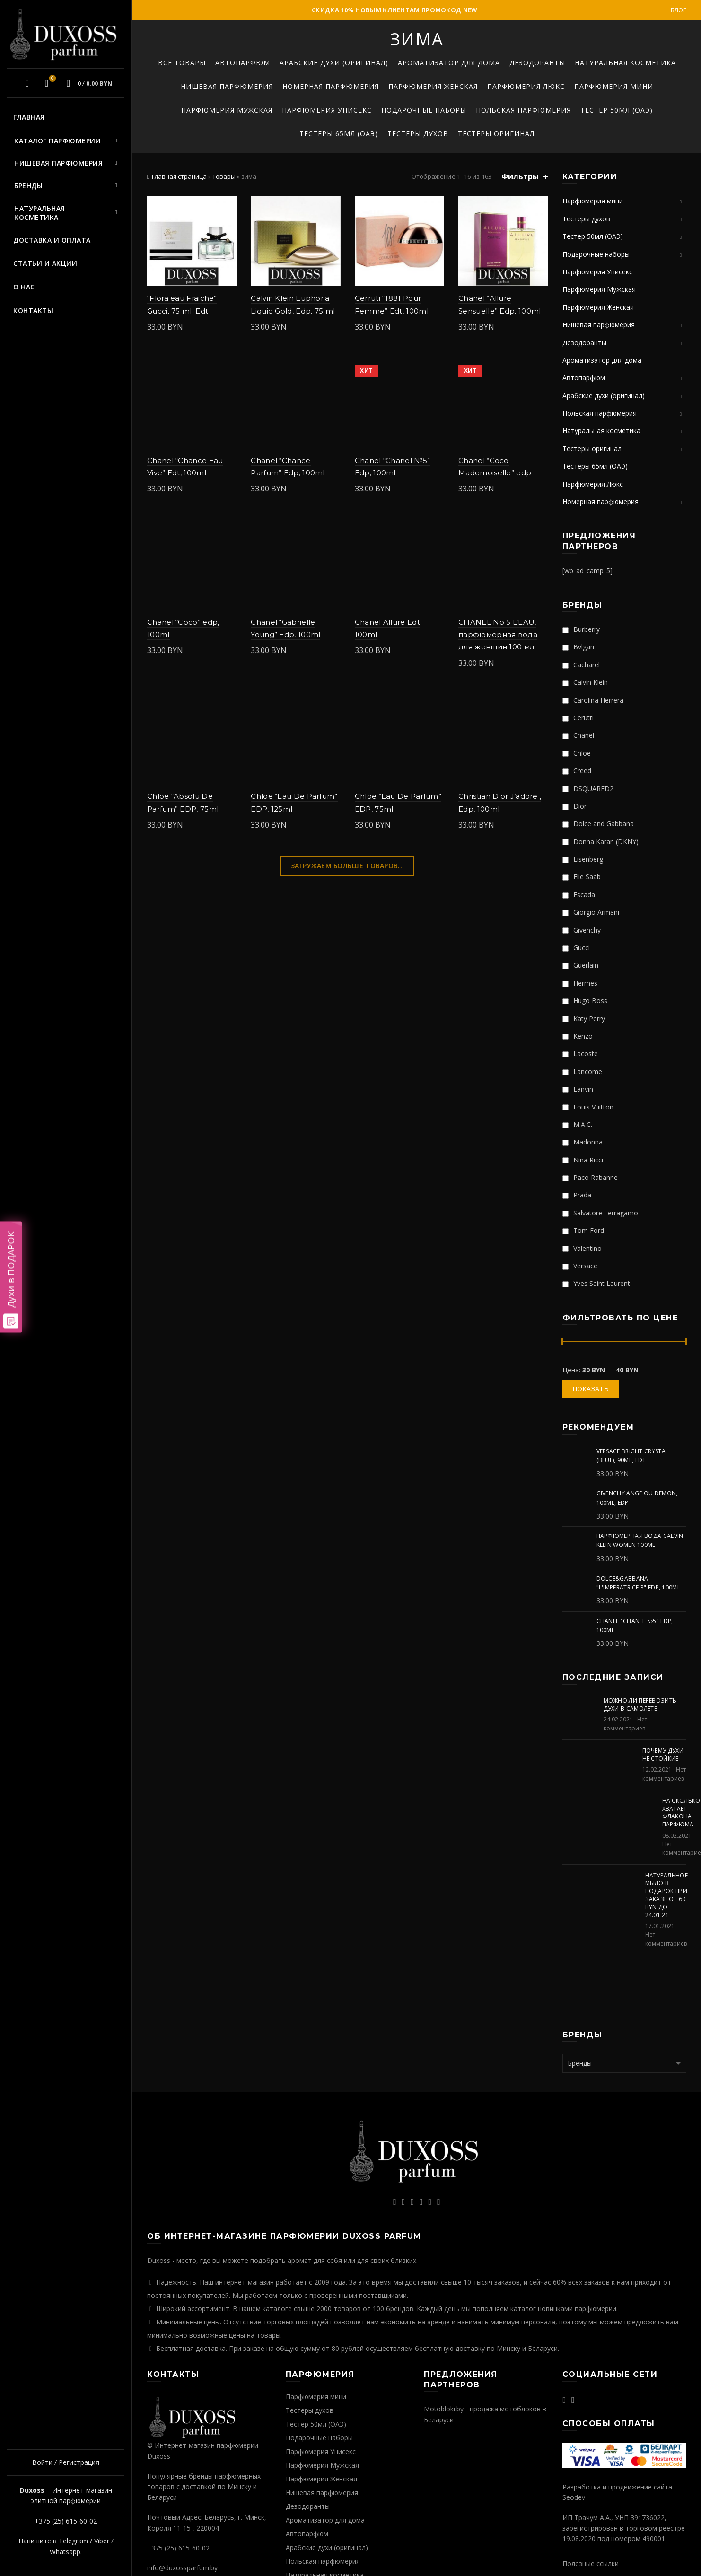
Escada (578, 894)
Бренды (28, 185)
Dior (574, 806)
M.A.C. (577, 1124)
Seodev (573, 2497)
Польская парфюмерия (523, 109)
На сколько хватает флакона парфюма (681, 1812)
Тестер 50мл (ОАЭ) (616, 109)
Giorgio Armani (590, 912)
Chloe (576, 753)
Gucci (576, 947)
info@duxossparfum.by (182, 2567)
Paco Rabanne (590, 1177)
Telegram (73, 2540)
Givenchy (581, 930)
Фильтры (520, 176)
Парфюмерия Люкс (526, 86)
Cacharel (581, 664)
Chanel (578, 735)
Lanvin (577, 1088)
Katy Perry (583, 1018)
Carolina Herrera (592, 700)
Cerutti (578, 717)
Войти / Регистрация (65, 2462)
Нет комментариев (625, 1723)
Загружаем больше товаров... (347, 865)
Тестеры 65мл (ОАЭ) (338, 133)
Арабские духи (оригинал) (334, 62)
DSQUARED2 (587, 788)
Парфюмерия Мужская (226, 109)
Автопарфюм (242, 62)
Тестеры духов (417, 133)
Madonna (582, 1141)
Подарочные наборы (423, 109)
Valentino (582, 1248)
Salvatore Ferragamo (600, 1212)
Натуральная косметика (39, 213)
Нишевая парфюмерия (58, 162)
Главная (29, 117)
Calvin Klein (585, 682)
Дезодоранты (537, 62)
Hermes (579, 982)
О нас (24, 286)
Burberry (581, 629)
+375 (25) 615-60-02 (66, 2520)
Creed (576, 770)
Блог (678, 10)
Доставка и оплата (52, 240)
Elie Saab (581, 876)
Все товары (182, 62)
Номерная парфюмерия (330, 86)
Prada (576, 1194)
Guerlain (580, 965)
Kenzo (577, 1035)
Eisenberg (582, 859)
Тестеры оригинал (496, 133)
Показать (590, 1388)
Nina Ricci (582, 1159)
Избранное (51, 79)
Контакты (33, 310)
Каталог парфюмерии (57, 140)
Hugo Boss (584, 1000)
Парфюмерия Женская (433, 86)
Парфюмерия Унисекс (327, 109)
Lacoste (580, 1053)
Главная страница (179, 176)
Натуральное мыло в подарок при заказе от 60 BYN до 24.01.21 (666, 1895)
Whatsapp (65, 2551)
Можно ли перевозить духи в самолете (640, 1704)
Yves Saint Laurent (596, 1283)
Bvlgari (578, 646)
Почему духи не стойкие (662, 1754)
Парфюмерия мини (613, 86)
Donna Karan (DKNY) (600, 841)
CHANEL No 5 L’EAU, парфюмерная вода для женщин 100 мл (497, 635)
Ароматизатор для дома (449, 62)
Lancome (582, 1071)
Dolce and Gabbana (598, 823)
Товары (224, 176)
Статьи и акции (45, 263)
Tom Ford (583, 1230)
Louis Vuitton (587, 1106)
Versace (579, 1265)
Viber (101, 2540)
